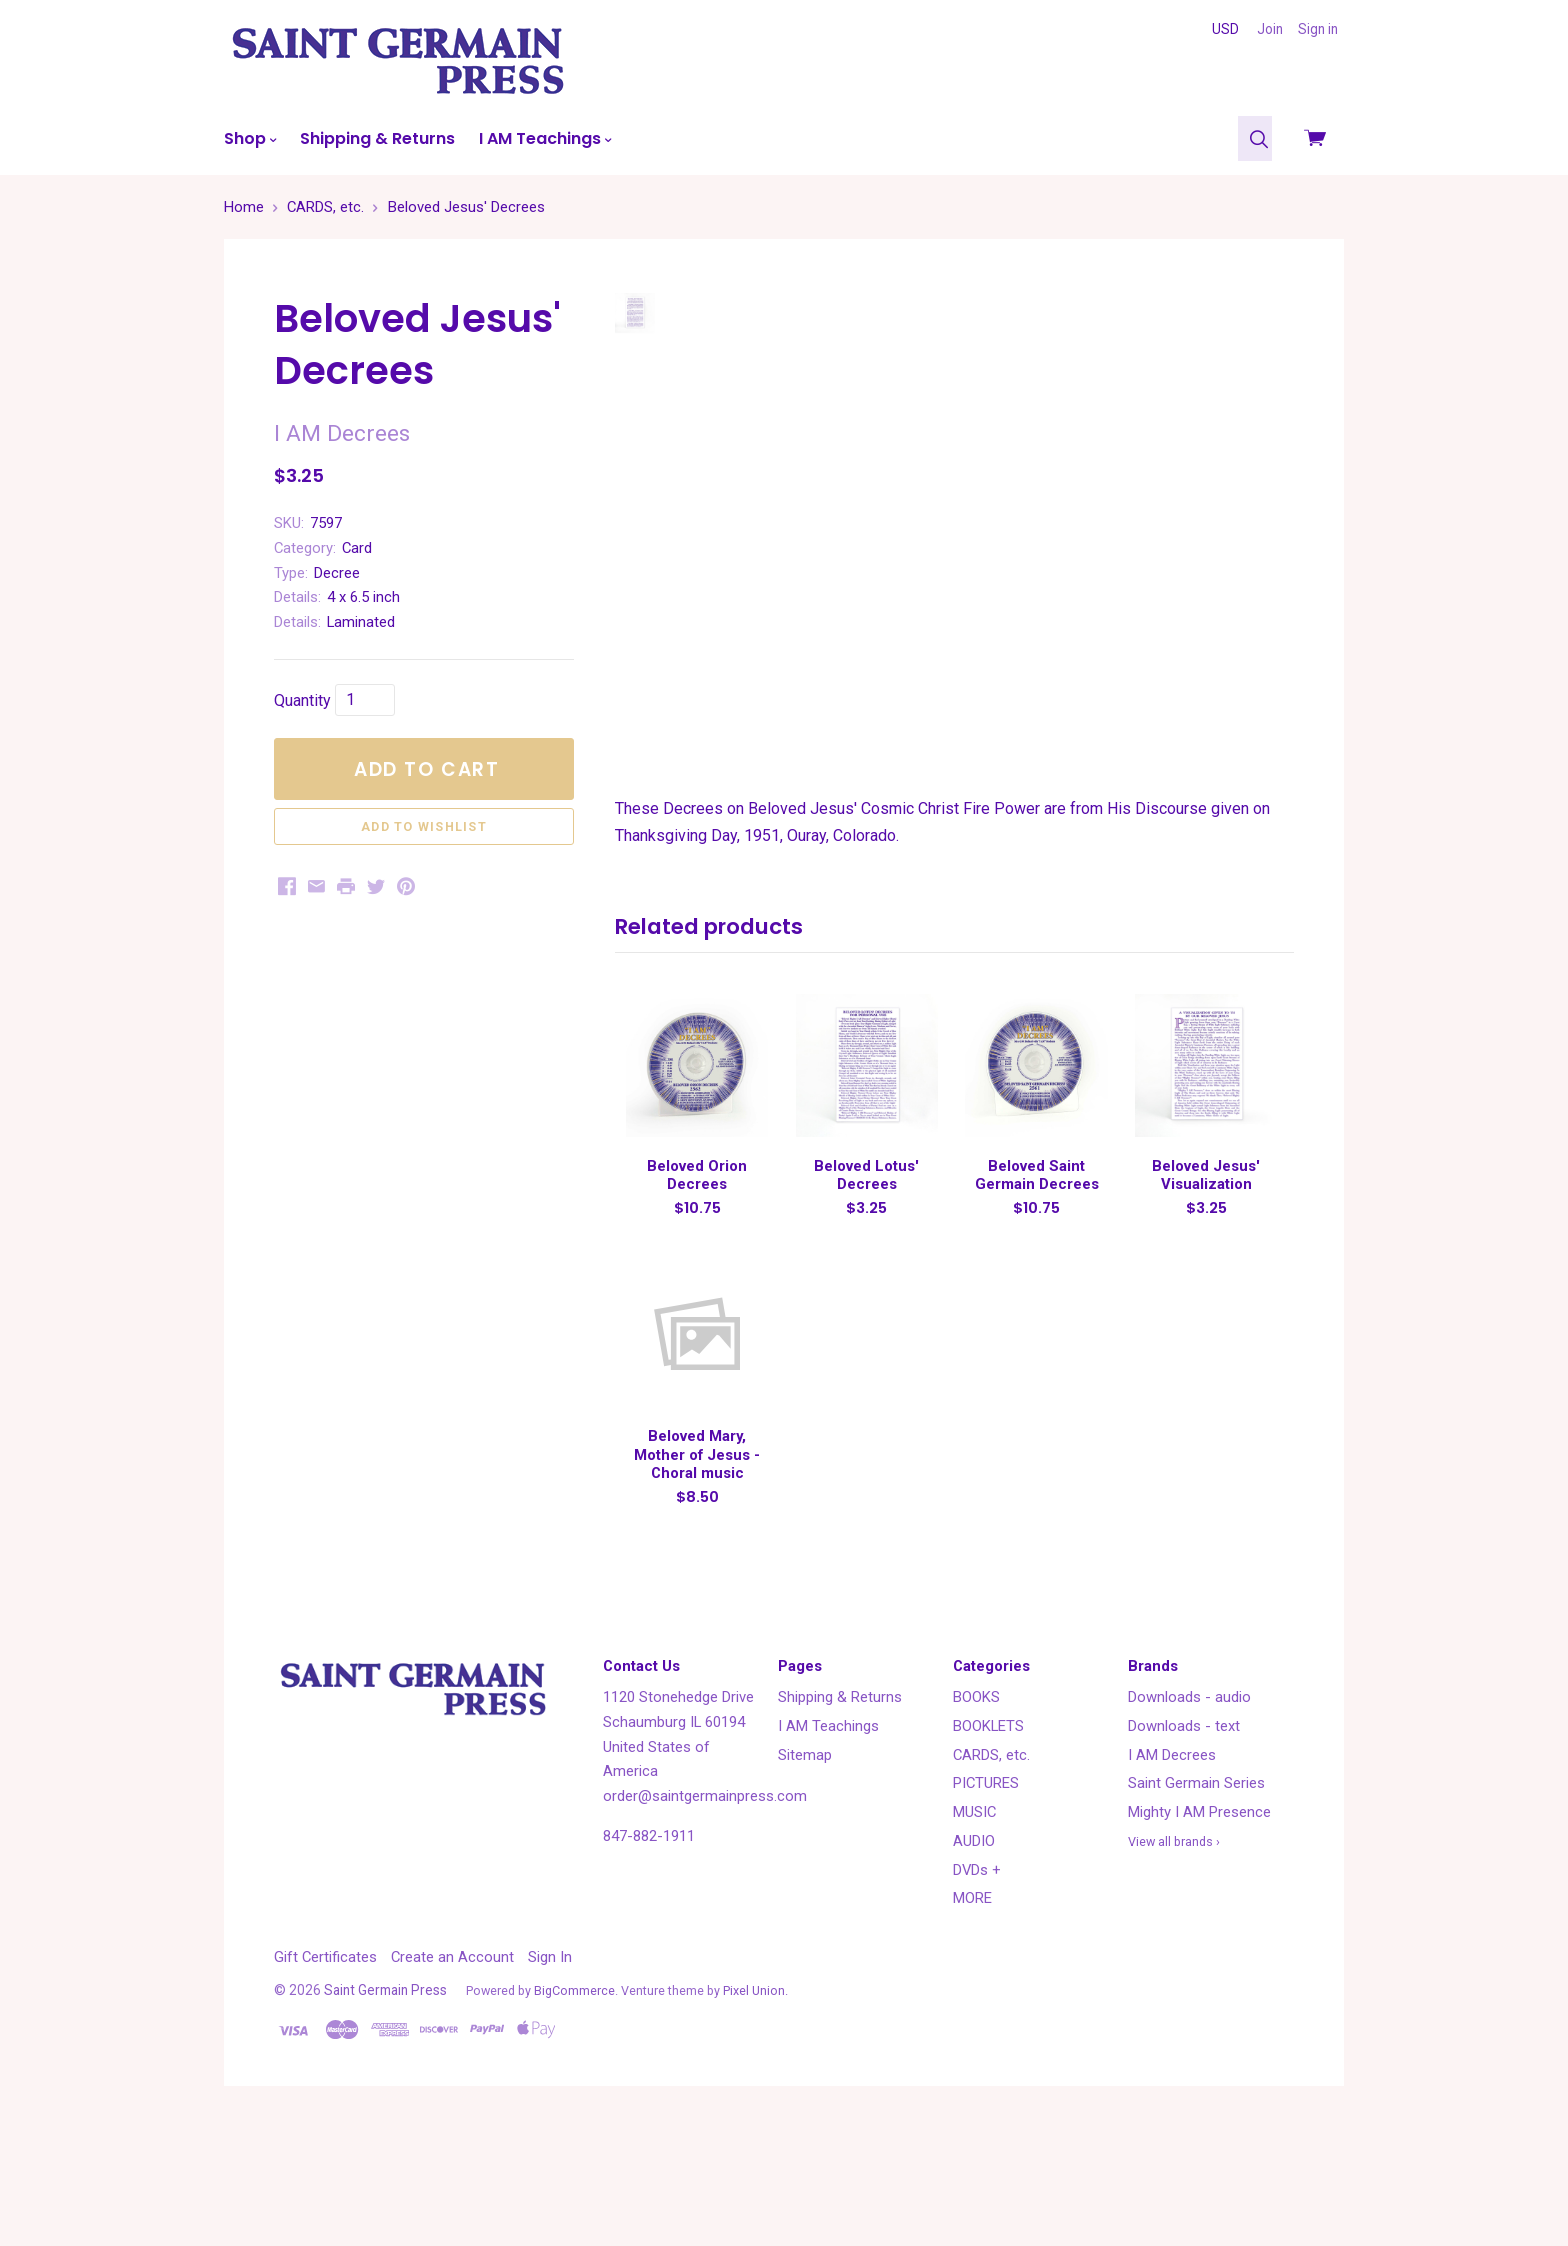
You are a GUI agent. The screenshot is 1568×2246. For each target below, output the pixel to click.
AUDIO (974, 1960)
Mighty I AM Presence (1199, 1932)
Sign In (550, 2077)
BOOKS (976, 1817)
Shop (250, 138)
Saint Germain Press (385, 2109)
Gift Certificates (325, 2077)
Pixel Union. (755, 2109)
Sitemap (805, 1874)
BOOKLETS (988, 1845)
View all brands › (1174, 1960)
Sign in (1318, 29)
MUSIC (974, 1932)
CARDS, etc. (991, 1874)
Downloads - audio (1189, 1817)
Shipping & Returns (377, 138)
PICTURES (986, 1903)
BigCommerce (574, 2109)
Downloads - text (1184, 1845)
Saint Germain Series (1196, 1903)
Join (1270, 29)
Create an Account (452, 2077)
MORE (972, 2018)
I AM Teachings (545, 138)
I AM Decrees (1172, 1874)
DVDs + (977, 1989)
